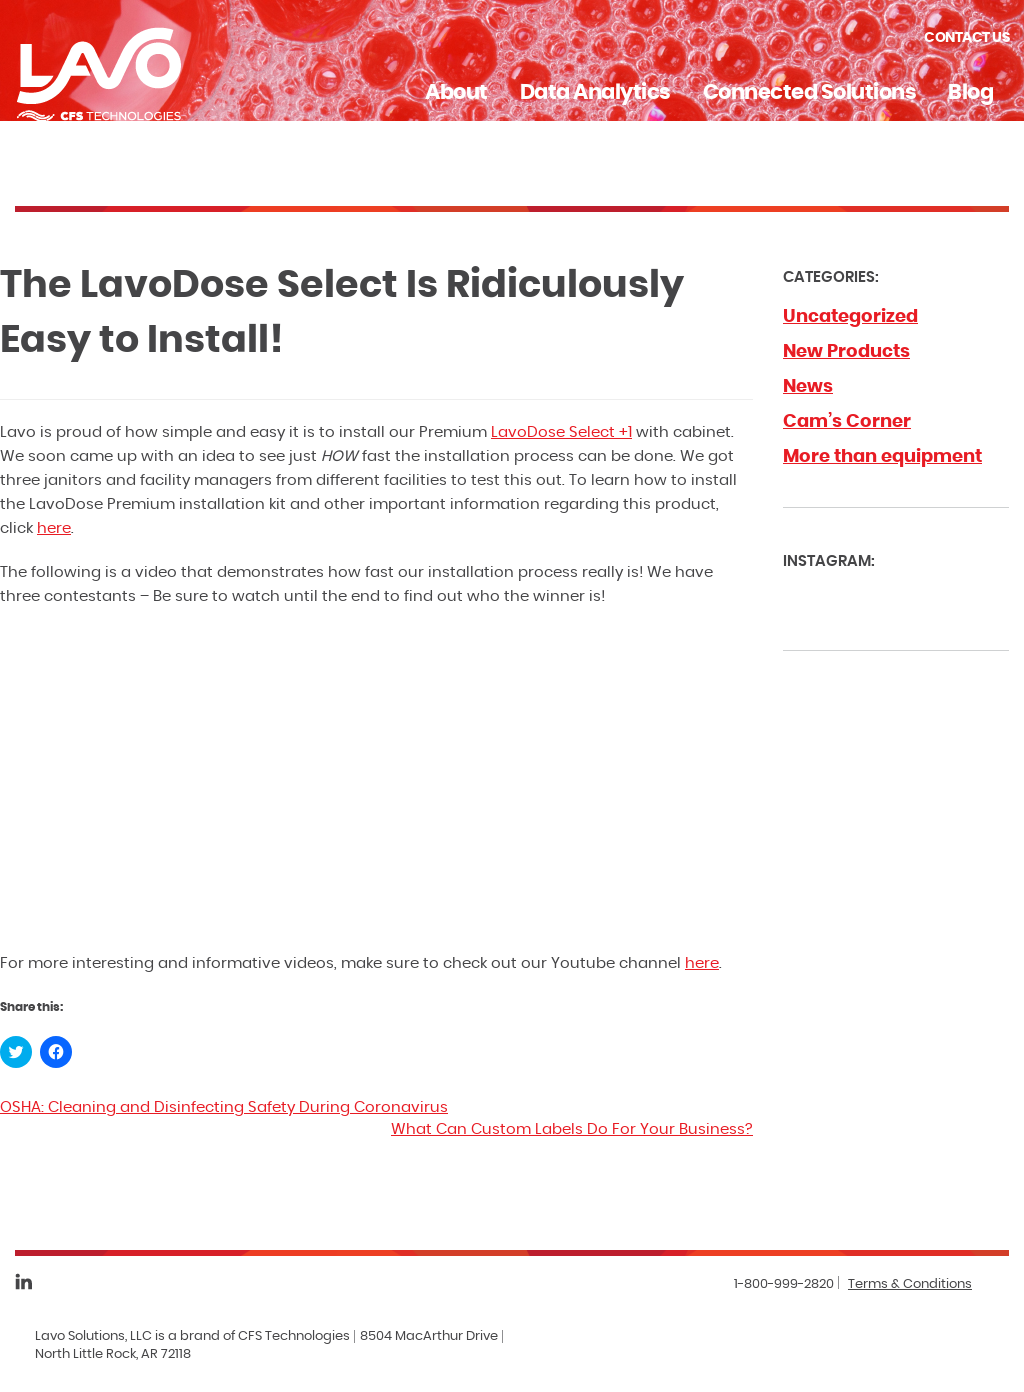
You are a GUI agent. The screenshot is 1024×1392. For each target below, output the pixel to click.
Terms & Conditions (910, 1284)
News (808, 387)
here (54, 528)
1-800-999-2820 (784, 1284)
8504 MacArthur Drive (429, 1336)
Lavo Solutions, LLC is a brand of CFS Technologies (192, 1336)
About (456, 92)
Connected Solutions (810, 92)
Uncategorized (850, 317)
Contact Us (966, 38)
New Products (846, 352)
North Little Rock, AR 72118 (113, 1354)
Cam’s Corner (847, 422)
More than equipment (882, 457)
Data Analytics (595, 92)
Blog (970, 92)
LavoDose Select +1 (561, 432)
